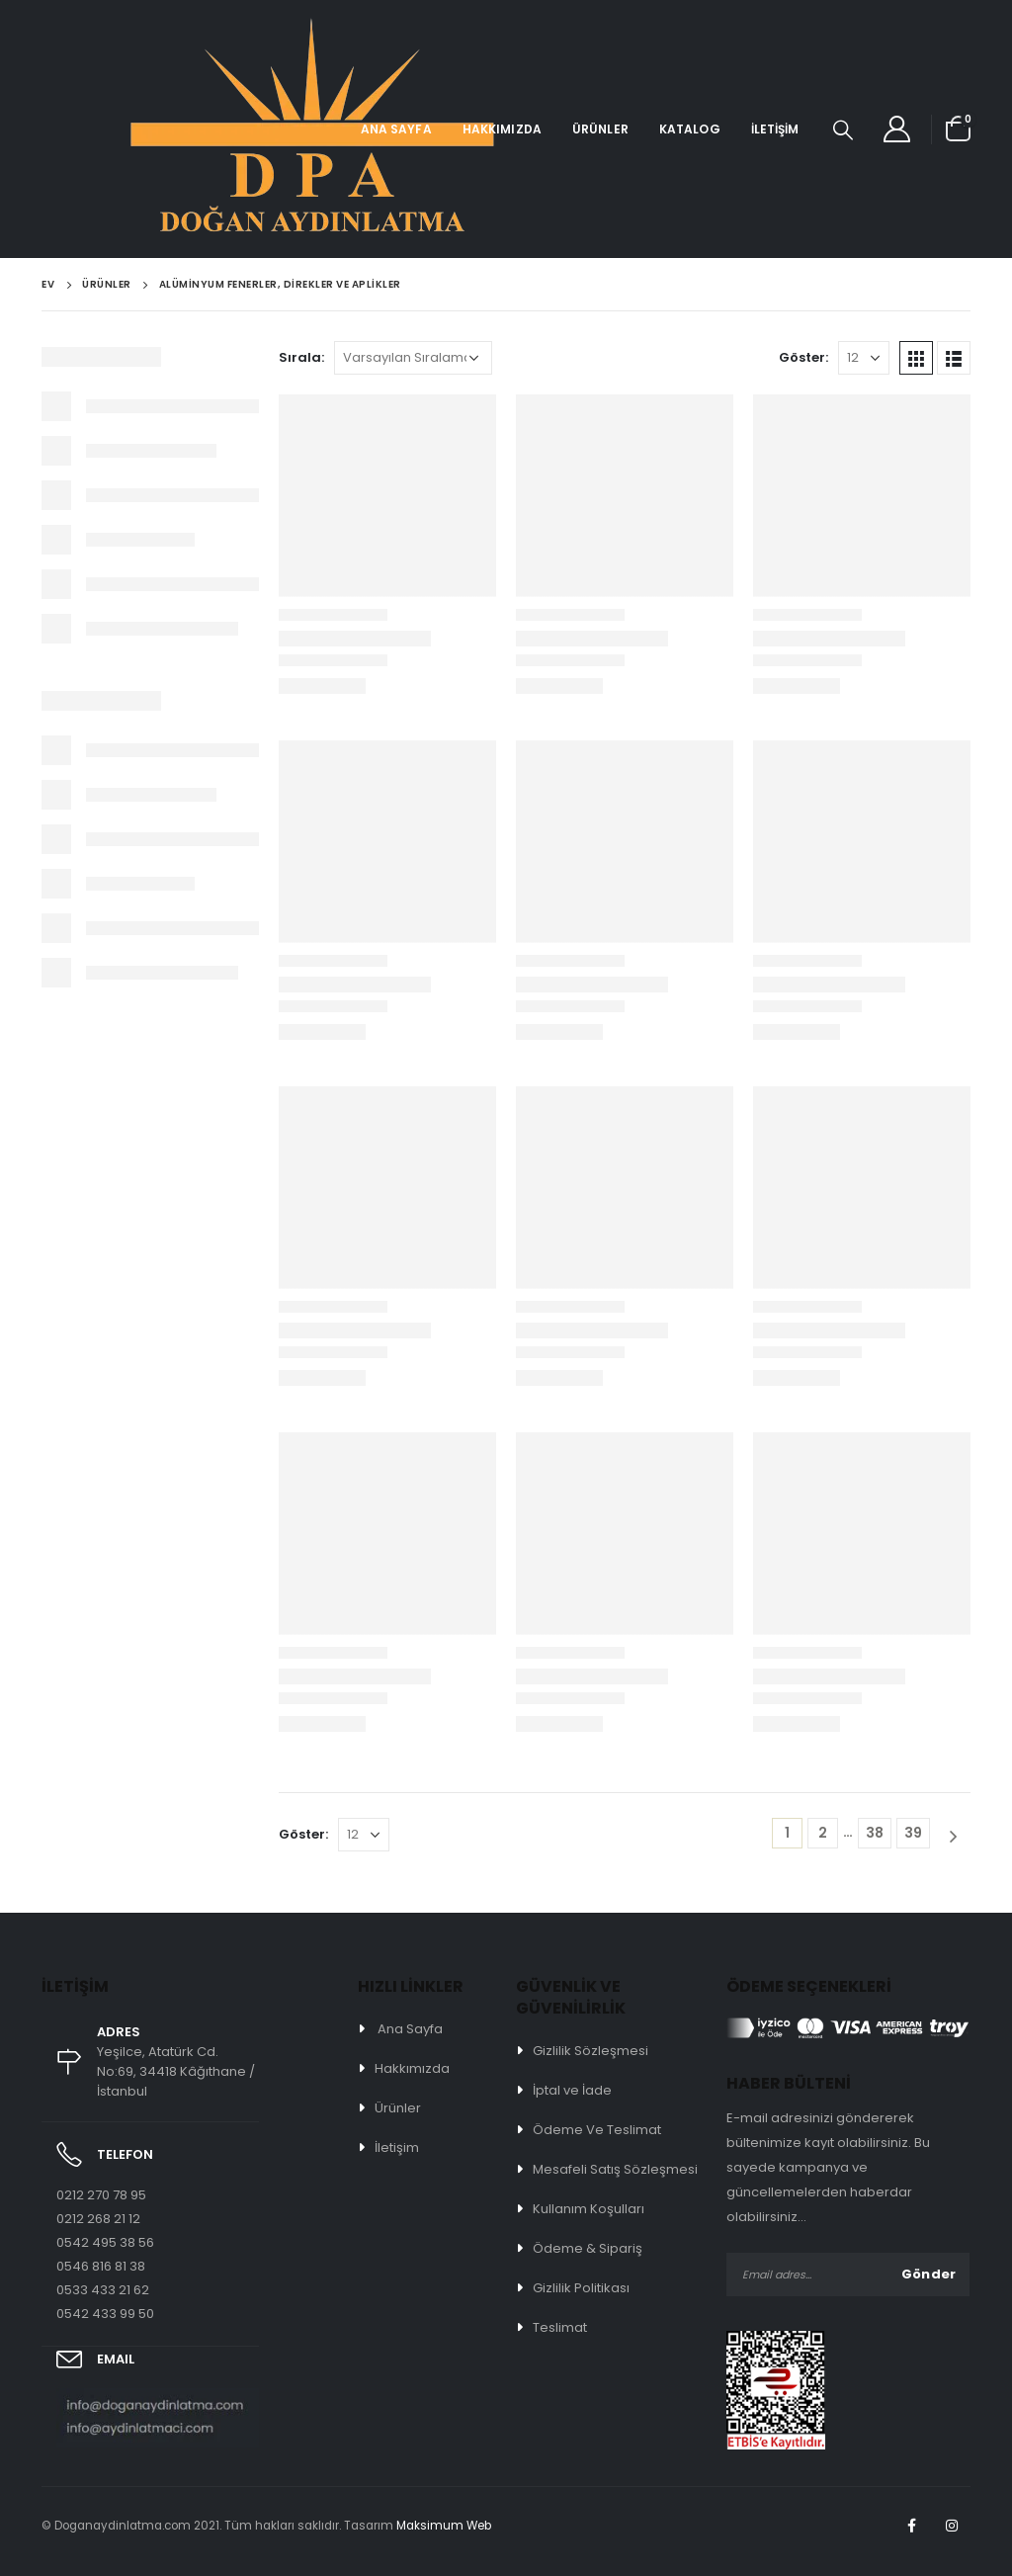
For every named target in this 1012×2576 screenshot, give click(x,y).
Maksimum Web (443, 2525)
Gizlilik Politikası (581, 2287)
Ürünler (600, 129)
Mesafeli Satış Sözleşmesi (615, 2169)
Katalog (689, 129)
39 (913, 1833)
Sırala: (301, 357)
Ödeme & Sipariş (587, 2248)
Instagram (952, 2525)
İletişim (775, 129)
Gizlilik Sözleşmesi (590, 2050)
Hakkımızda (502, 129)
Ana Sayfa (396, 129)
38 (875, 1833)
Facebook (911, 2525)
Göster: (803, 357)
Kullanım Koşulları (588, 2208)
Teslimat (560, 2327)
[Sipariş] (413, 358)
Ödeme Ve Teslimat (597, 2129)
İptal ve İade (572, 2090)
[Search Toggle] (843, 129)
